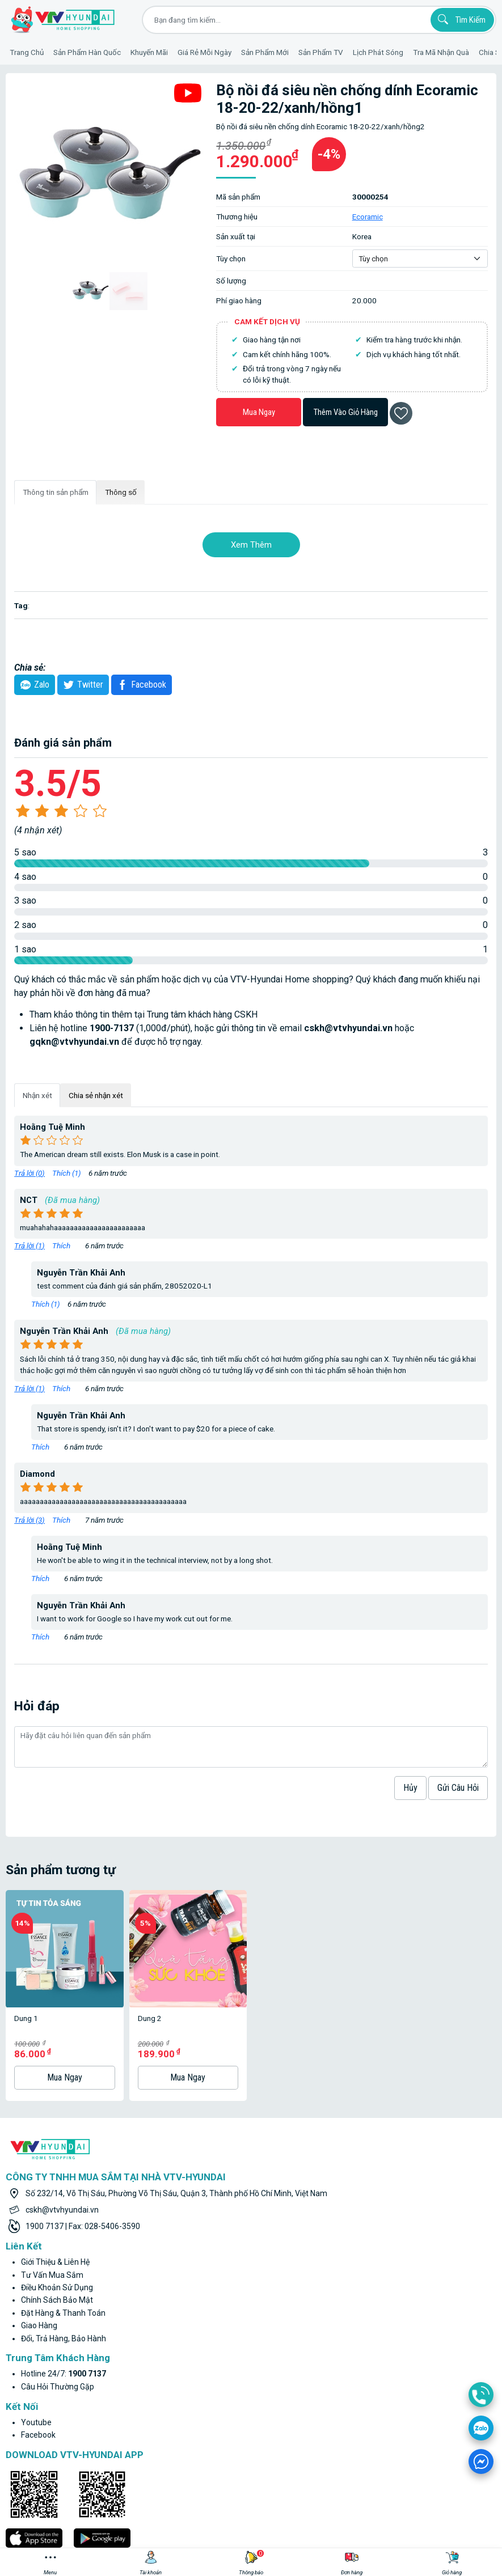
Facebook (140, 684)
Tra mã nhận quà (441, 52)
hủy (410, 1787)
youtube (36, 2327)
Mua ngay (259, 412)
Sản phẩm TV (320, 52)
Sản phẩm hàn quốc (87, 52)
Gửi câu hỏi (458, 1787)
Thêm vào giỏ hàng (346, 412)
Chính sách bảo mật (57, 2205)
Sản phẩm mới (265, 52)
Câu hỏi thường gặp (57, 2292)
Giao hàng (39, 2230)
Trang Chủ (27, 52)
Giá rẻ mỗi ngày (204, 52)
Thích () (66, 1172)
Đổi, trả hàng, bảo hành (63, 2243)
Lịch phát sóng (378, 52)
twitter (81, 684)
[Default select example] (420, 258)
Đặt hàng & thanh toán (63, 2218)
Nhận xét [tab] (37, 1095)
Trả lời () (29, 1172)
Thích (62, 1245)
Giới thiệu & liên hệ (55, 2167)
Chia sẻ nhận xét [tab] (96, 1095)
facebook (38, 2340)
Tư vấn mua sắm (52, 2180)
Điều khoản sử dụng (57, 2192)
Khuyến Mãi (149, 52)
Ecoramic (367, 216)
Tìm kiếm (460, 19)
